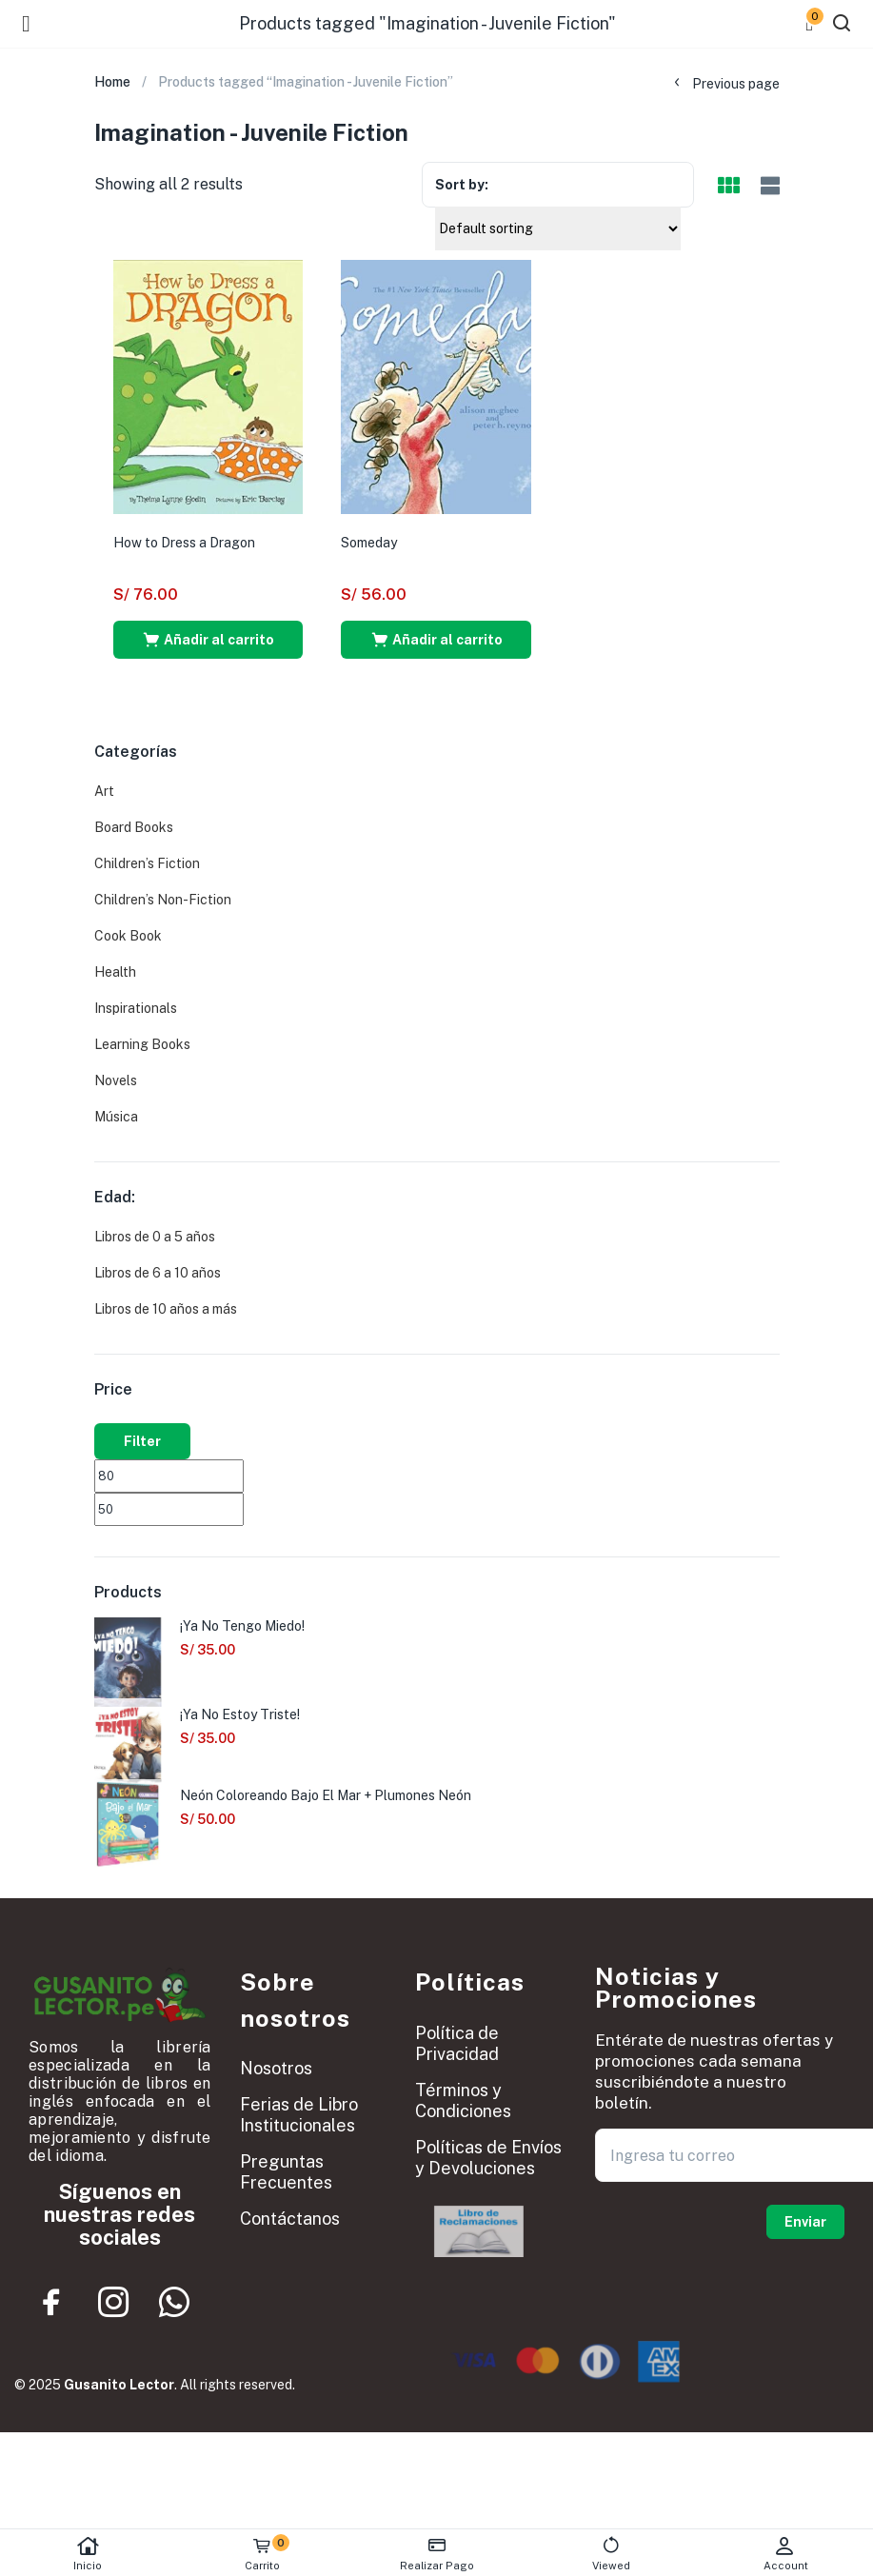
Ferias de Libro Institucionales (299, 2114)
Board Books (133, 827)
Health (115, 972)
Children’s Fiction (147, 863)
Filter (142, 1441)
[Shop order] (558, 228)
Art (104, 791)
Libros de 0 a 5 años (154, 1236)
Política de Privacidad (457, 2043)
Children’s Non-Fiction (162, 899)
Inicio (87, 2553)
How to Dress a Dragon (184, 542)
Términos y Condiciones (463, 2100)
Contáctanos (290, 2219)
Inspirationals (135, 1008)
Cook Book (128, 935)
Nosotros (276, 2068)
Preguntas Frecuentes (286, 2171)
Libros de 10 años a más (165, 1309)
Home (112, 81)
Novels (115, 1080)
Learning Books (142, 1044)
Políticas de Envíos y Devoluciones (488, 2157)
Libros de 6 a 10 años (157, 1272)
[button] (208, 640)
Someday (369, 542)
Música (116, 1116)
